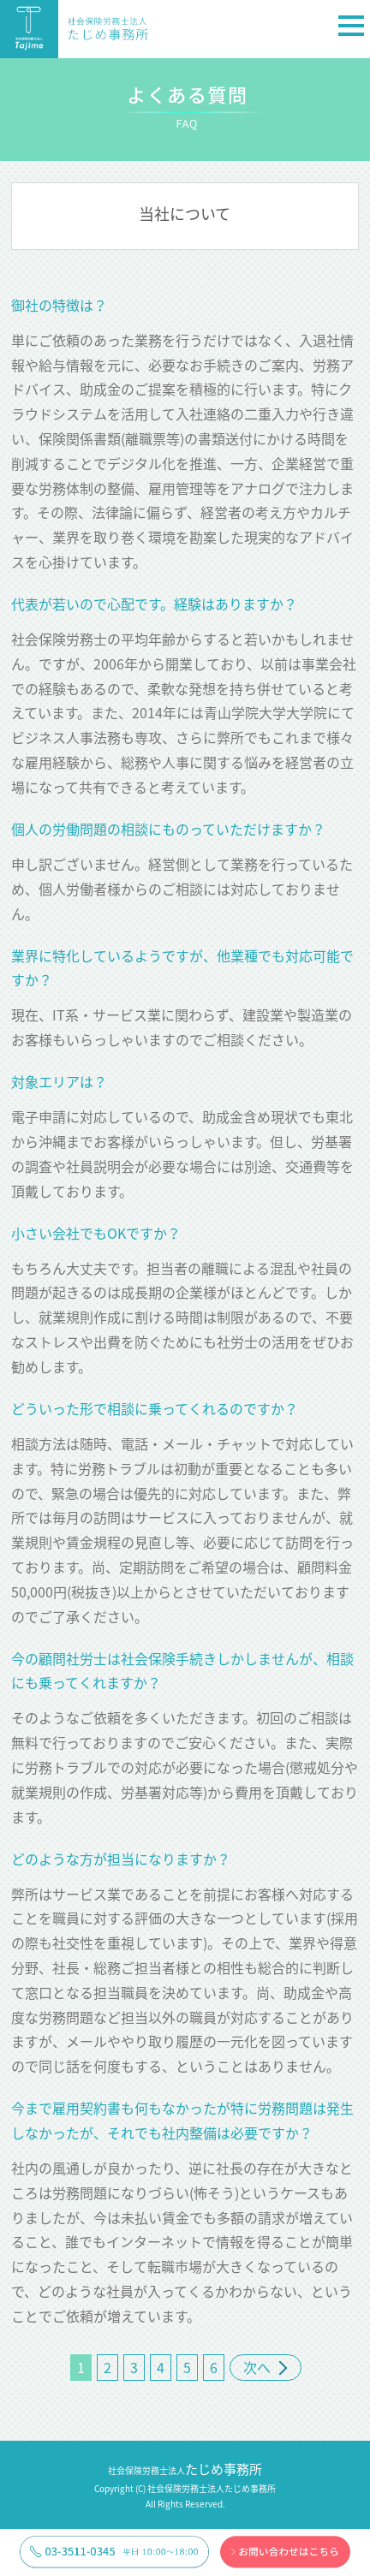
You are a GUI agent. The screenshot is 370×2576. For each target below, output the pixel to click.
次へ (265, 2367)
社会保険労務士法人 (185, 2470)
